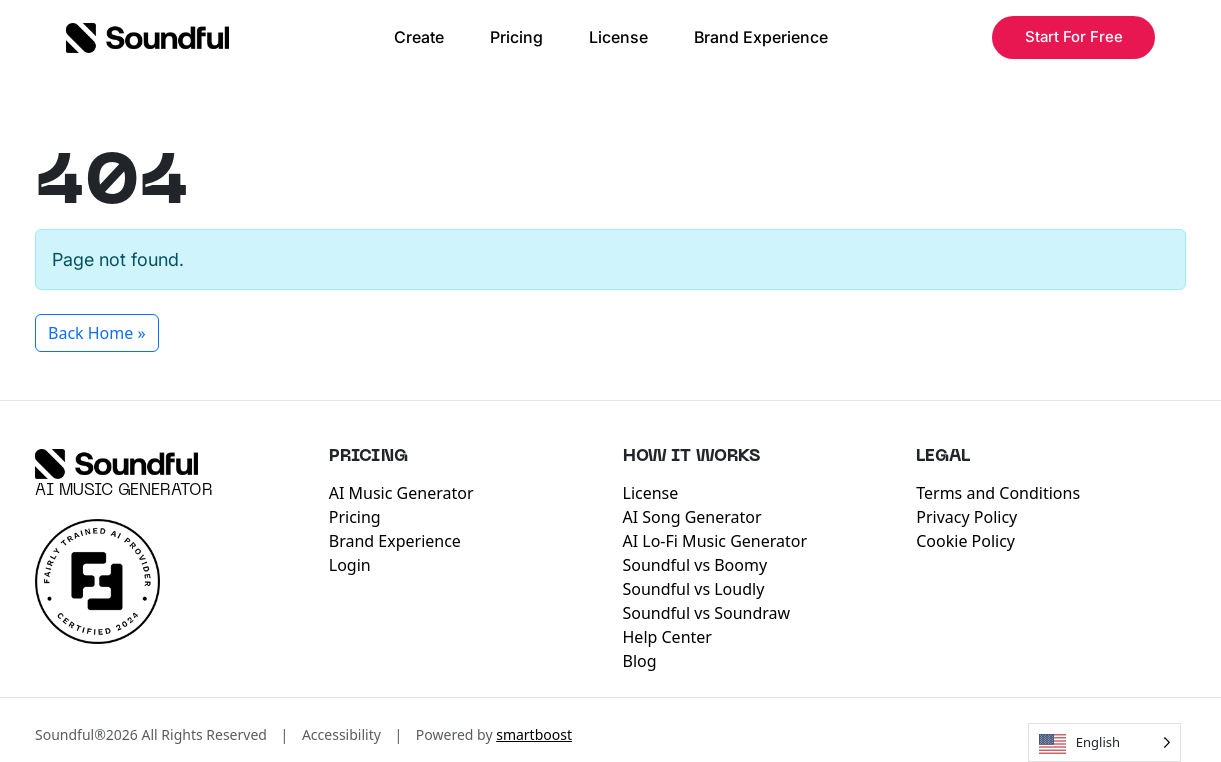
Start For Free (1074, 36)
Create (419, 37)
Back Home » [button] (97, 333)
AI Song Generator (692, 517)
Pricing (516, 37)
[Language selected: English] (1104, 742)
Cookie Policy (965, 541)
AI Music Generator (124, 491)
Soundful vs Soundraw (707, 613)
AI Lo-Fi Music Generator (715, 541)
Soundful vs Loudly (694, 589)
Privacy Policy (966, 517)
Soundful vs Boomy (695, 565)
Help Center (667, 637)
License (618, 37)
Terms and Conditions (998, 493)
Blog (640, 661)
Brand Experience (761, 37)
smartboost (534, 734)
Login (350, 565)
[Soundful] (116, 464)
